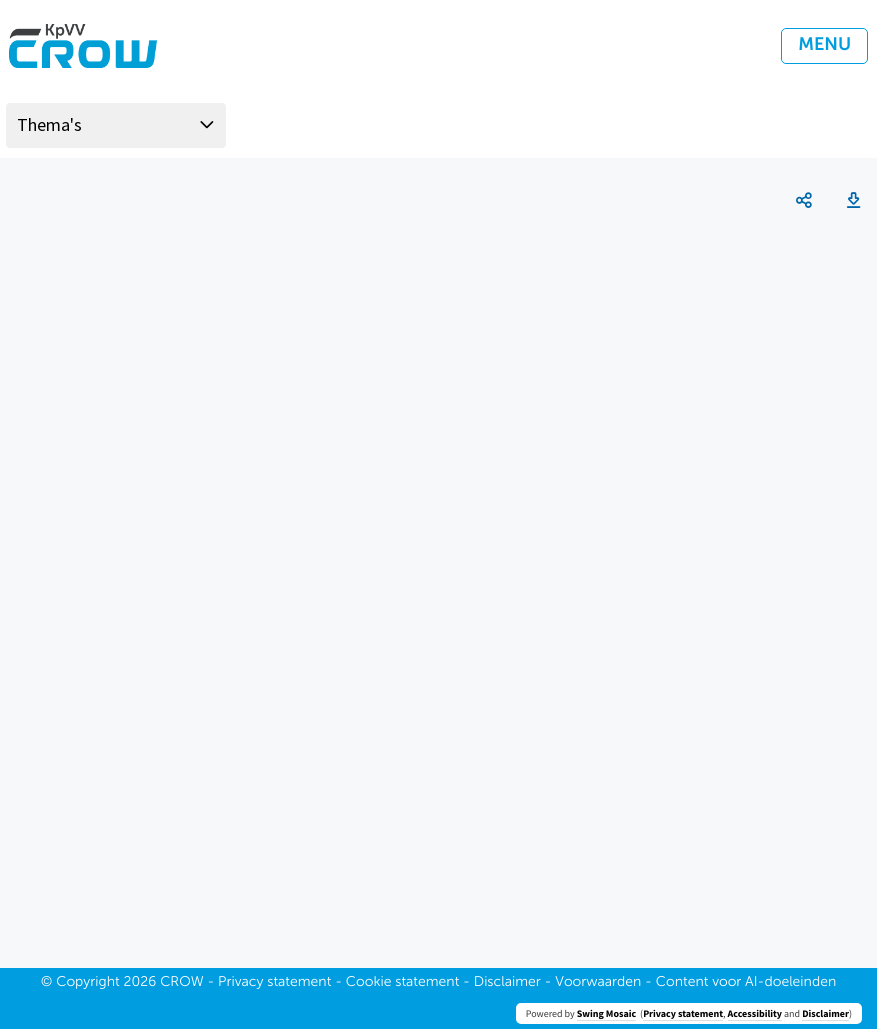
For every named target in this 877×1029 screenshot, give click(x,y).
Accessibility (755, 1013)
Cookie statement (403, 983)
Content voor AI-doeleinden (746, 983)
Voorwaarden (598, 983)
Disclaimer (825, 1013)
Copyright (88, 983)
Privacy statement (683, 1013)
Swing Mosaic (606, 1013)
